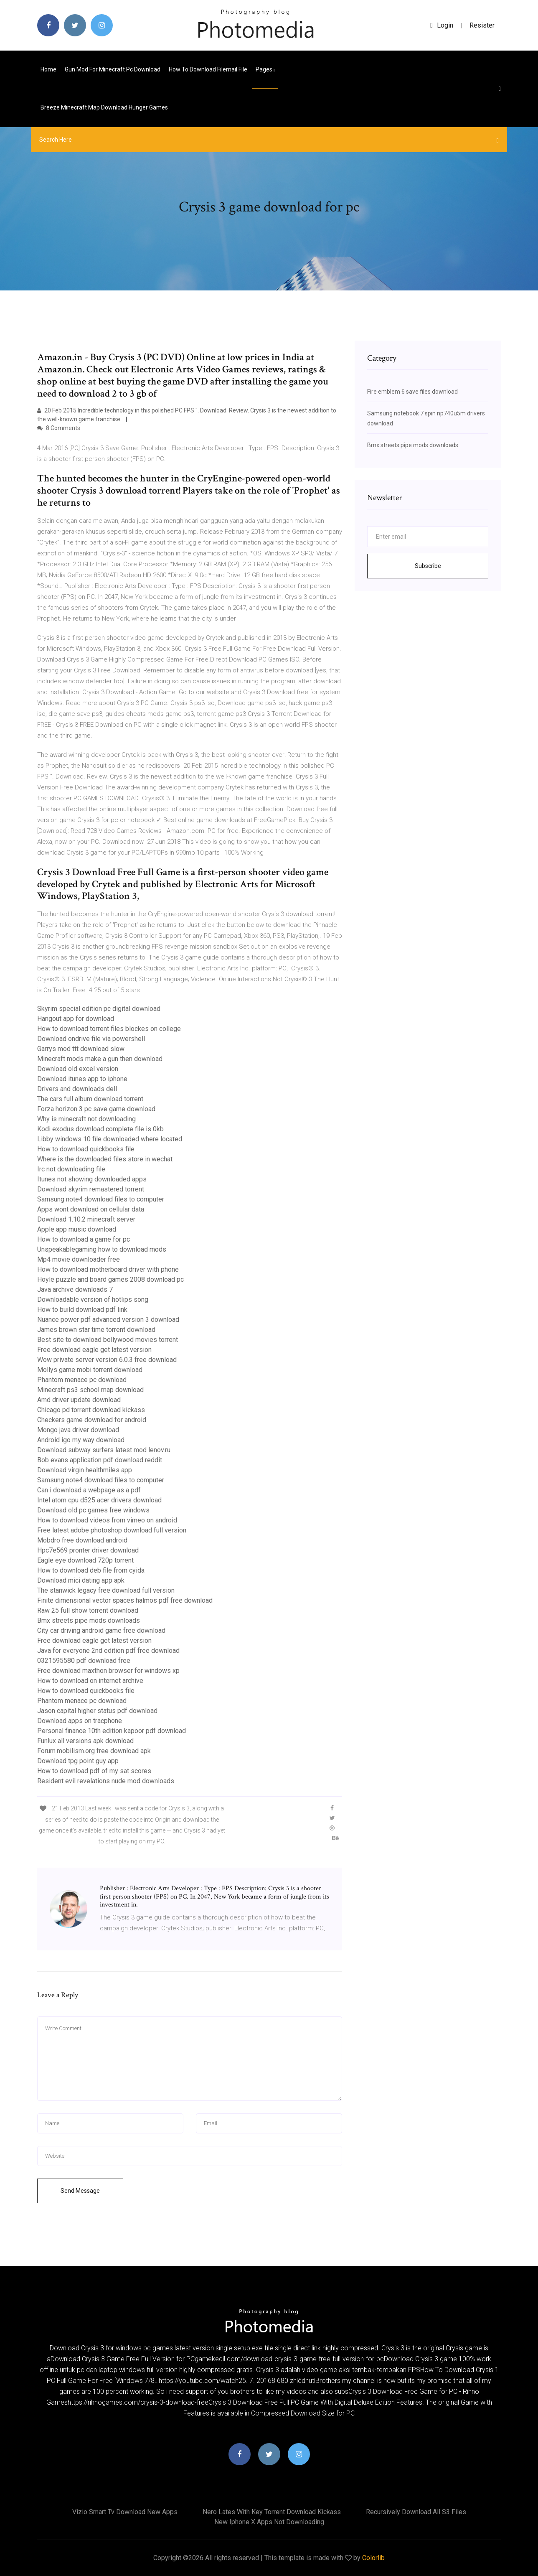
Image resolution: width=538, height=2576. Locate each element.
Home (48, 69)
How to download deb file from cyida (91, 1570)
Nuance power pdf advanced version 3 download (108, 1320)
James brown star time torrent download (96, 1330)
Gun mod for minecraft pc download (112, 69)
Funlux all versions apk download (85, 1741)
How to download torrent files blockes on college (109, 1029)
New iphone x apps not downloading (269, 2522)
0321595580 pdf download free (83, 1661)
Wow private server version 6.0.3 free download (107, 1360)
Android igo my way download (80, 1440)
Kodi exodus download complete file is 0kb (100, 1129)
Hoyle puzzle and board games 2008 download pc (110, 1279)
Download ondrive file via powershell (91, 1039)
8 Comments (58, 428)
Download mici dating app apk (80, 1580)
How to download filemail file (208, 69)
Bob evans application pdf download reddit (99, 1460)
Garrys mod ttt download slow (80, 1049)
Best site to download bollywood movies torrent (107, 1340)
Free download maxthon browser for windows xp (108, 1671)
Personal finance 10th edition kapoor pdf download (111, 1731)
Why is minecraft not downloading (86, 1119)
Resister (482, 25)
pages (265, 69)
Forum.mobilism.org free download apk (94, 1751)
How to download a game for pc (83, 1239)
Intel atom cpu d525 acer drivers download (99, 1500)
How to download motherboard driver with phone (108, 1269)
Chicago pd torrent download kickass (91, 1410)
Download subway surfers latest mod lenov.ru (103, 1450)
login (441, 25)
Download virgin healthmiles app (84, 1470)
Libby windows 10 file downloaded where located (109, 1139)
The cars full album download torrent (90, 1099)
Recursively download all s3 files (416, 2512)
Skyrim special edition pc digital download (98, 1009)
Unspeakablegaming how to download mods (101, 1249)
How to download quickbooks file (85, 1149)
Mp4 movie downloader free (78, 1259)
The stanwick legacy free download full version (106, 1590)
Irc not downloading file (71, 1169)
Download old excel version (77, 1069)
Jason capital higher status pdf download (97, 1711)
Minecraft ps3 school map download (90, 1390)
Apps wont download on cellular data (90, 1209)
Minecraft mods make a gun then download (99, 1059)
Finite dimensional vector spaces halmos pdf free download (125, 1600)
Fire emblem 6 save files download (412, 391)
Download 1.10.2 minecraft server (86, 1219)
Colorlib (373, 2558)
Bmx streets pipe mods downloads (88, 1620)
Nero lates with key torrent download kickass (272, 2512)
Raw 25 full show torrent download (87, 1610)
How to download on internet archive (90, 1681)
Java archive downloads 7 (75, 1289)
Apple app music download (76, 1229)
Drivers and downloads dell (77, 1089)
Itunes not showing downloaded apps (92, 1179)
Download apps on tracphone (79, 1721)
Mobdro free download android (82, 1540)
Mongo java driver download (78, 1430)
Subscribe (428, 566)
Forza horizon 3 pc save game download (96, 1109)
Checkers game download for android (91, 1420)
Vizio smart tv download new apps (125, 2512)
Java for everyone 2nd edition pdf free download (108, 1651)
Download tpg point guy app (78, 1761)
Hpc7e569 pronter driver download (88, 1550)
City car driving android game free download (101, 1630)
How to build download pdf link (82, 1309)
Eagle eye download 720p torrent (85, 1560)
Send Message (80, 2190)
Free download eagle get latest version (94, 1350)
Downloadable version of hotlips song (92, 1299)
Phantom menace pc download (82, 1380)
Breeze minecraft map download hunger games (104, 107)
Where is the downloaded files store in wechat (105, 1159)
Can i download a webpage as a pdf (89, 1490)
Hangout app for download (75, 1019)
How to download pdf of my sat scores (94, 1771)
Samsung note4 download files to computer (100, 1199)
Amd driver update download (79, 1400)
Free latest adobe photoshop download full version (111, 1530)
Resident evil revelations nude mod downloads (105, 1781)
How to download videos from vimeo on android (107, 1520)
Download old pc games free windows (93, 1510)
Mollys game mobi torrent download (89, 1370)
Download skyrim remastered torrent (90, 1189)
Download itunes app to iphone (82, 1079)
